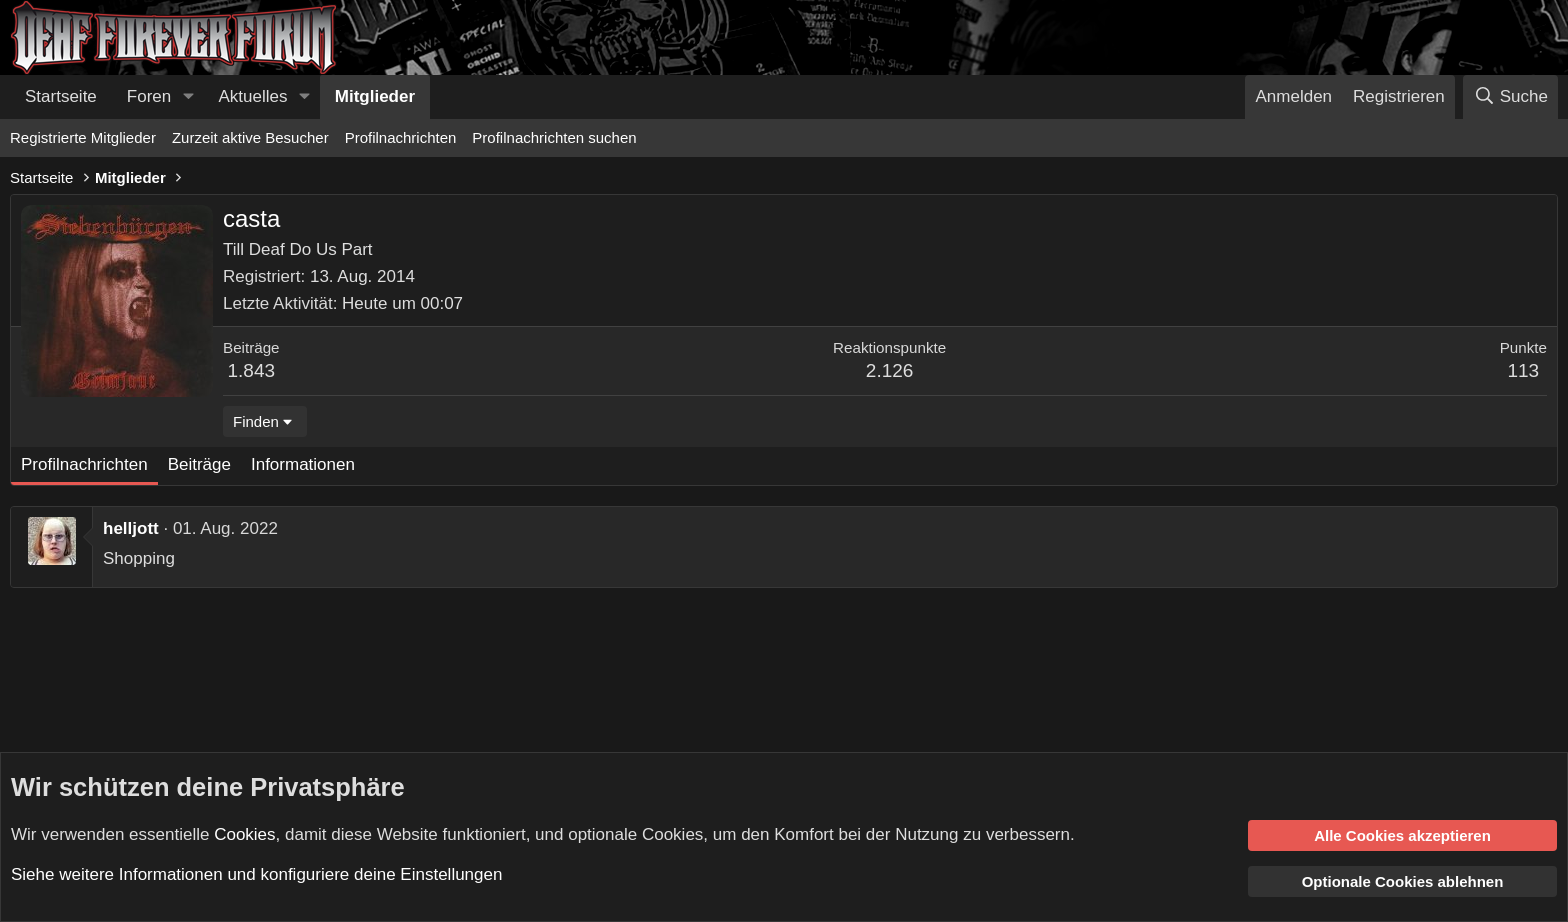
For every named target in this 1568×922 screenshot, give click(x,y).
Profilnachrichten (401, 137)
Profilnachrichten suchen (554, 137)
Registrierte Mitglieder (83, 137)
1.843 (252, 370)
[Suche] (1510, 97)
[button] (188, 97)
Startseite (61, 96)
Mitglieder (375, 96)
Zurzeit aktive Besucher (250, 137)
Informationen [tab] (303, 464)
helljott (131, 528)
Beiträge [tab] (199, 464)
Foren (149, 96)
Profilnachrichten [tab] (84, 464)
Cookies (244, 833)
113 (1523, 370)
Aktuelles (253, 96)
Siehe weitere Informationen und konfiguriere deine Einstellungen (256, 874)
